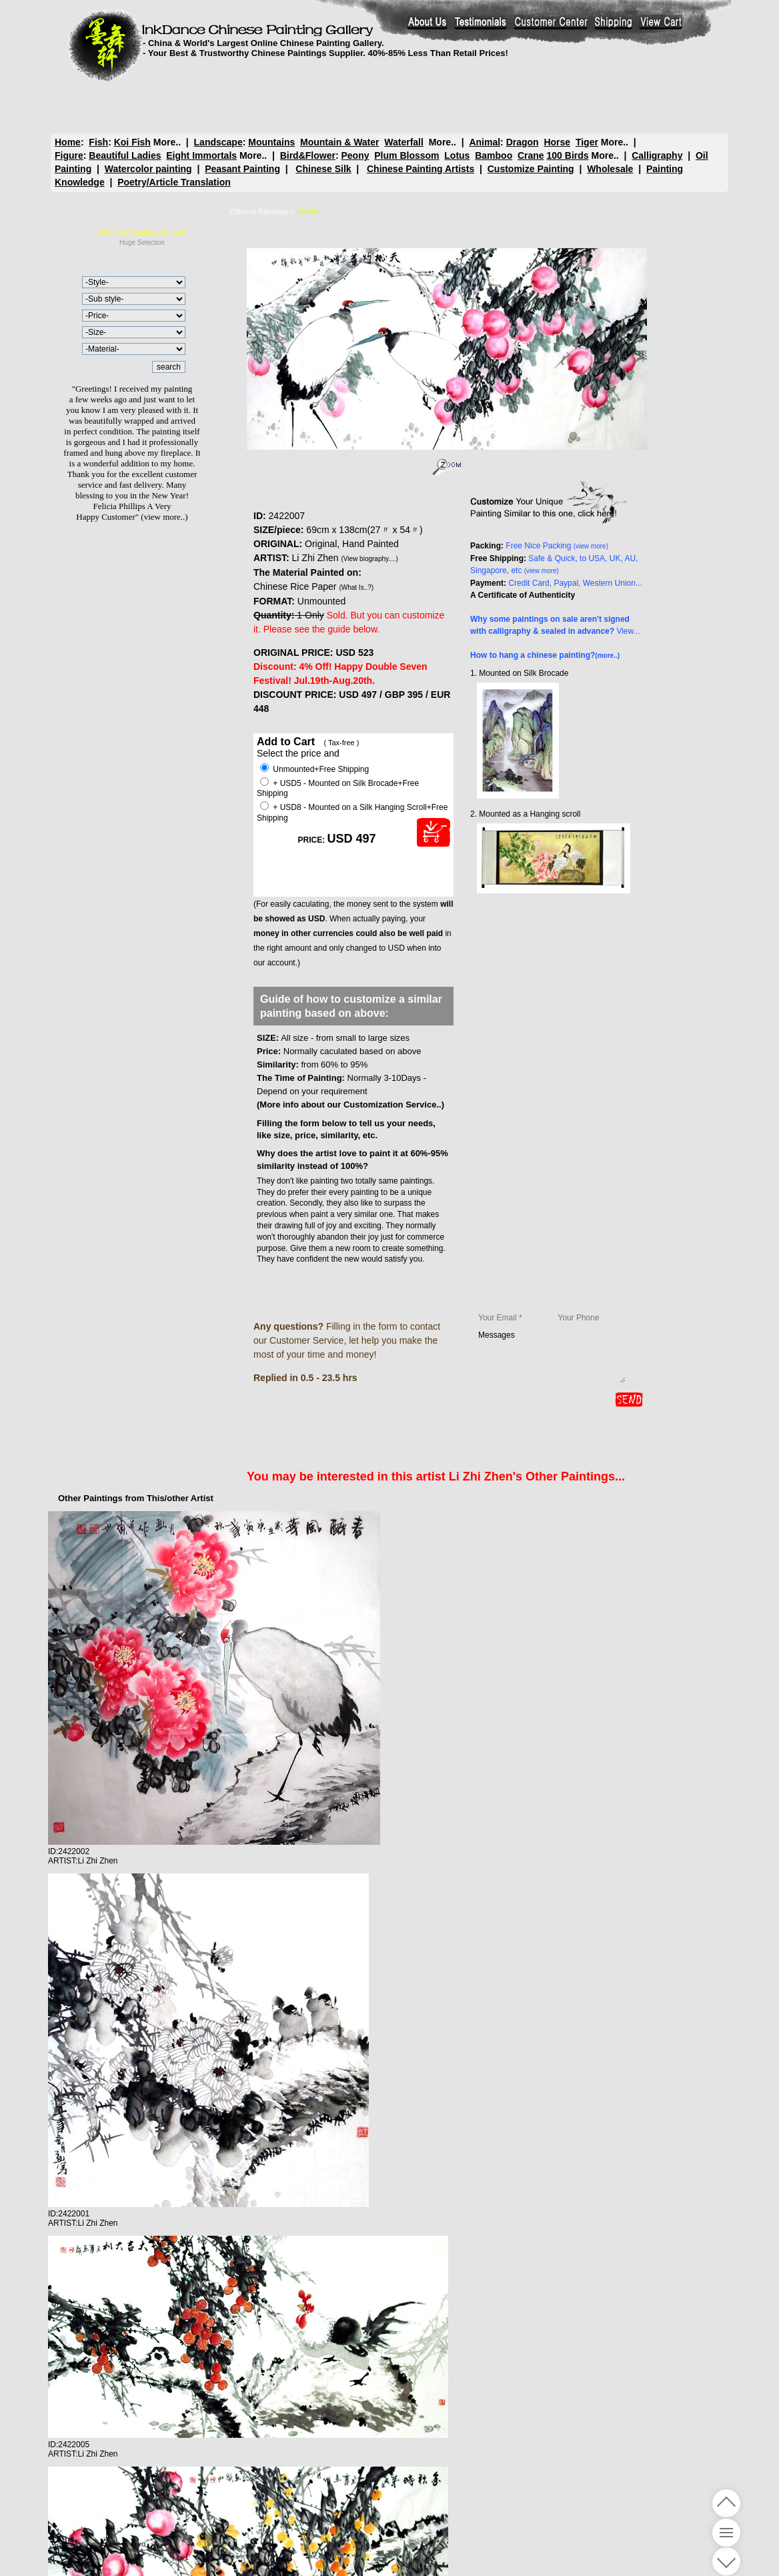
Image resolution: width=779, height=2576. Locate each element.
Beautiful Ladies (125, 155)
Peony (355, 155)
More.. (167, 142)
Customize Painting (531, 168)
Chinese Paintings (259, 211)
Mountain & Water (339, 142)
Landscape (218, 142)
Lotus (457, 155)
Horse (557, 142)
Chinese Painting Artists (420, 168)
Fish (98, 142)
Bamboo (493, 155)
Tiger (587, 142)
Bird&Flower (307, 155)
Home (68, 142)
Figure (69, 155)
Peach (307, 211)
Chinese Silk (323, 168)
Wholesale (610, 168)
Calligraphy (657, 155)
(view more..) (164, 517)
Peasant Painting (242, 168)
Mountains (271, 142)
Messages (552, 1356)
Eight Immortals (201, 155)
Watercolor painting (148, 168)
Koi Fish (132, 142)
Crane (531, 155)
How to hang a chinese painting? (545, 655)
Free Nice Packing (557, 545)
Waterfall (404, 142)
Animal (484, 142)
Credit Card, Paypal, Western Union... (575, 583)
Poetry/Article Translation (174, 182)
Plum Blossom (406, 155)
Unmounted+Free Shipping (314, 769)
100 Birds (568, 155)
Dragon (522, 142)
